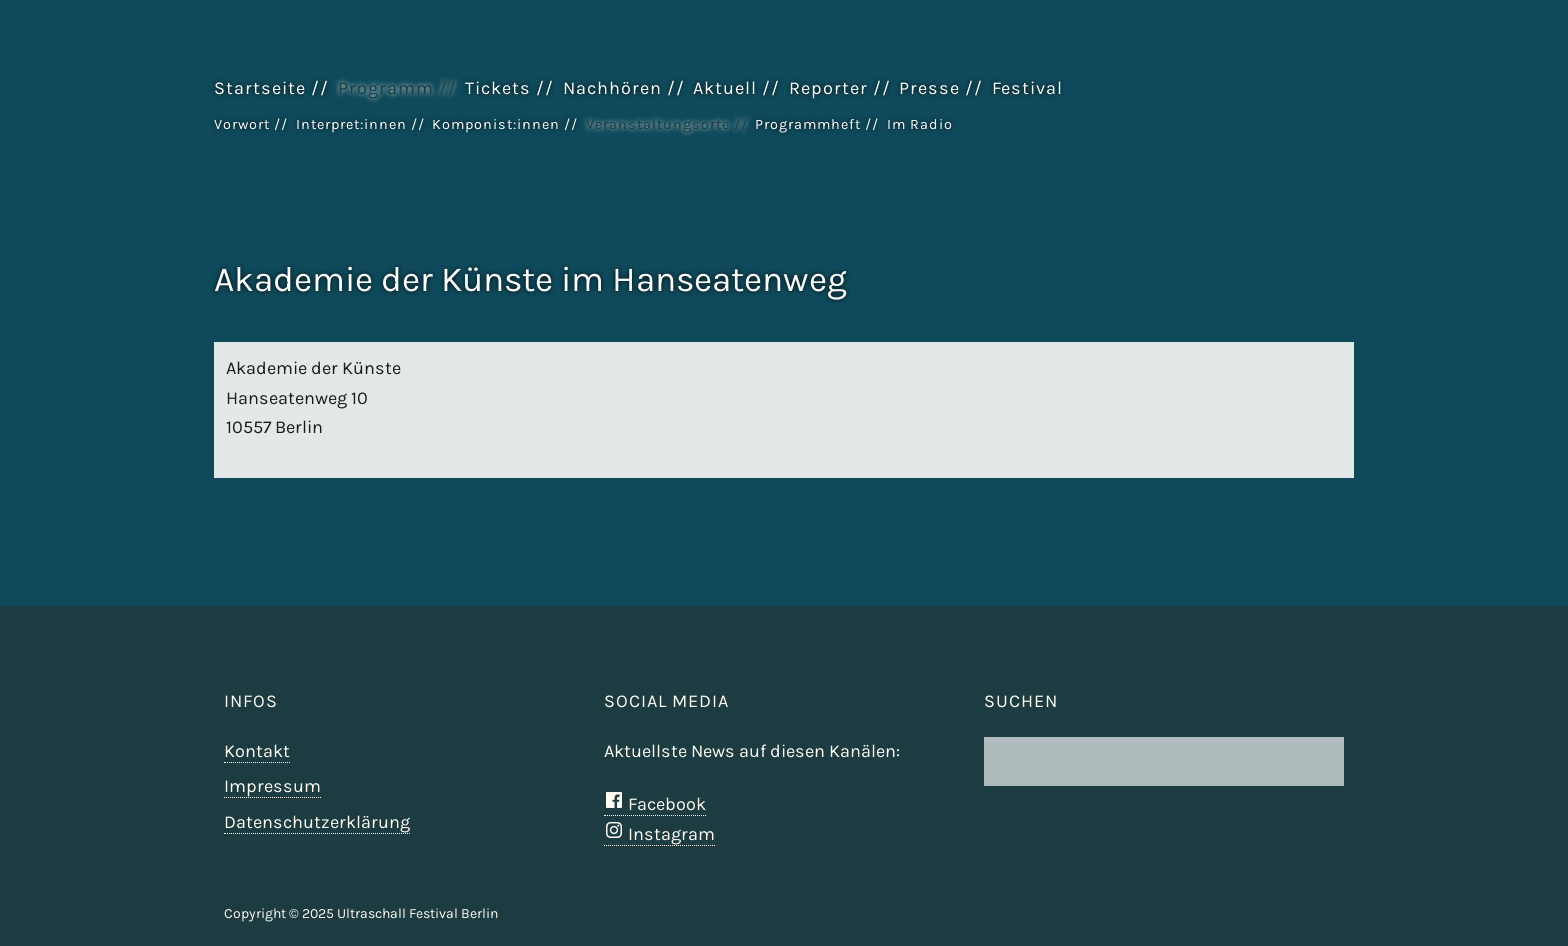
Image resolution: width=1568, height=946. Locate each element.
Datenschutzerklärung (317, 822)
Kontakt (257, 751)
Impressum (272, 786)
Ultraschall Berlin (1254, 138)
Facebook (655, 804)
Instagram (659, 834)
